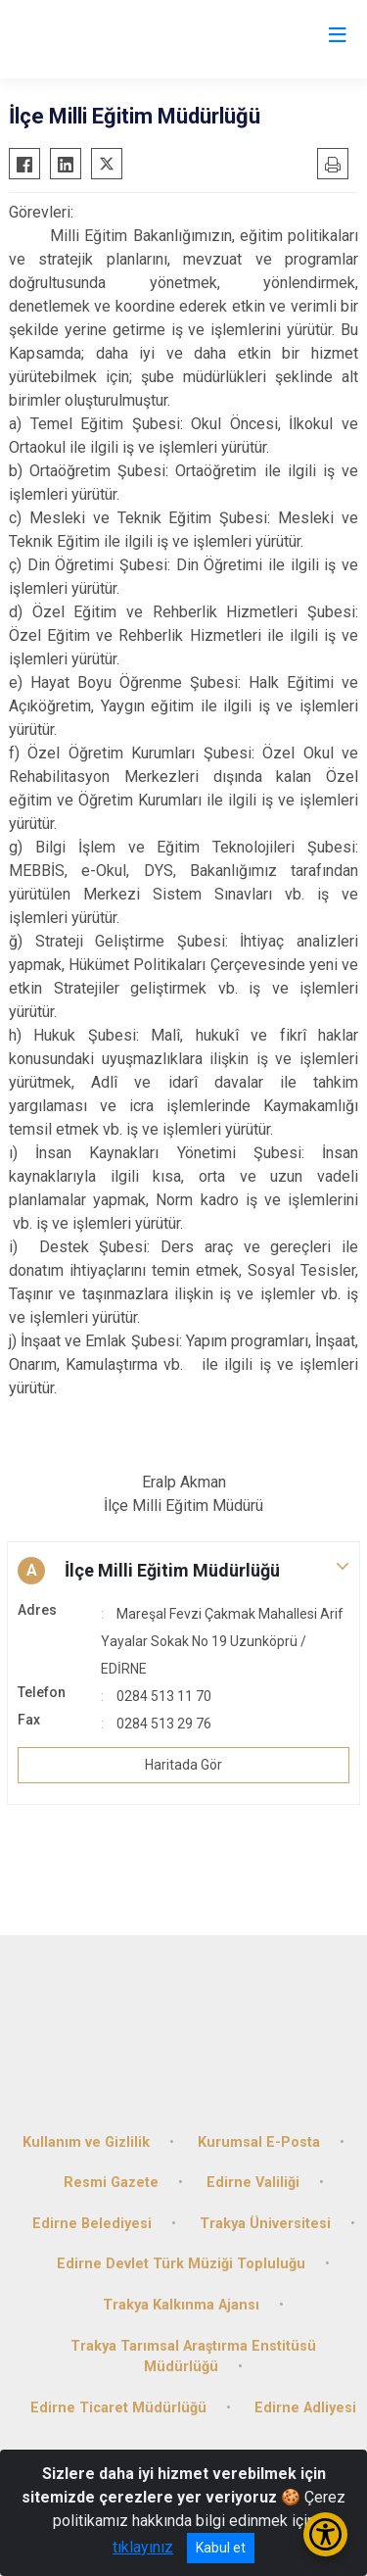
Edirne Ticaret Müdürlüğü (118, 2408)
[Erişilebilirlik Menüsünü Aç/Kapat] (325, 2534)
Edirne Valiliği (252, 2182)
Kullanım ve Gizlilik (86, 2142)
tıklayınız (143, 2547)
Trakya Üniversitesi (265, 2223)
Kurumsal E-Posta (259, 2142)
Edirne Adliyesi (305, 2408)
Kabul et (221, 2547)
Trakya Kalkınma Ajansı (181, 2305)
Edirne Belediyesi (92, 2223)
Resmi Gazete (111, 2182)
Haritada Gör (183, 1765)
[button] (183, 1570)
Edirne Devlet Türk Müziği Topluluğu (181, 2264)
